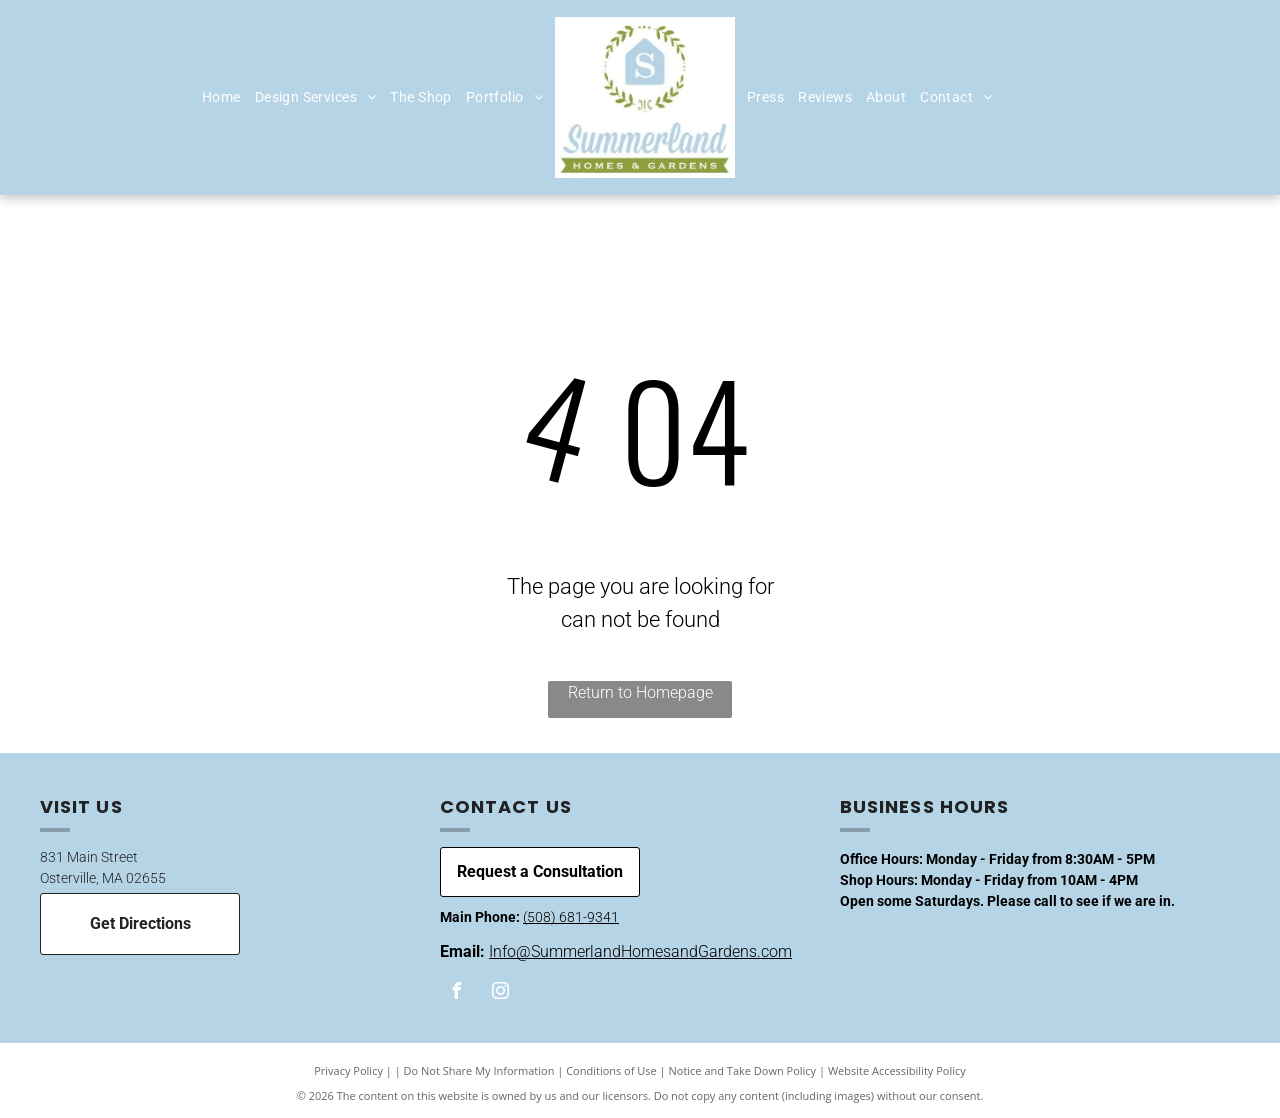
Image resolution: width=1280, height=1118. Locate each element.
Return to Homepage (640, 692)
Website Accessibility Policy (897, 1070)
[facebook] (457, 993)
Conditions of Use (611, 1070)
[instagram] (501, 993)
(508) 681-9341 (571, 917)
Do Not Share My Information (479, 1070)
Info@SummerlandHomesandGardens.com (640, 951)
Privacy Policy (348, 1070)
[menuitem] (221, 97)
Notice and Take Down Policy (743, 1070)
